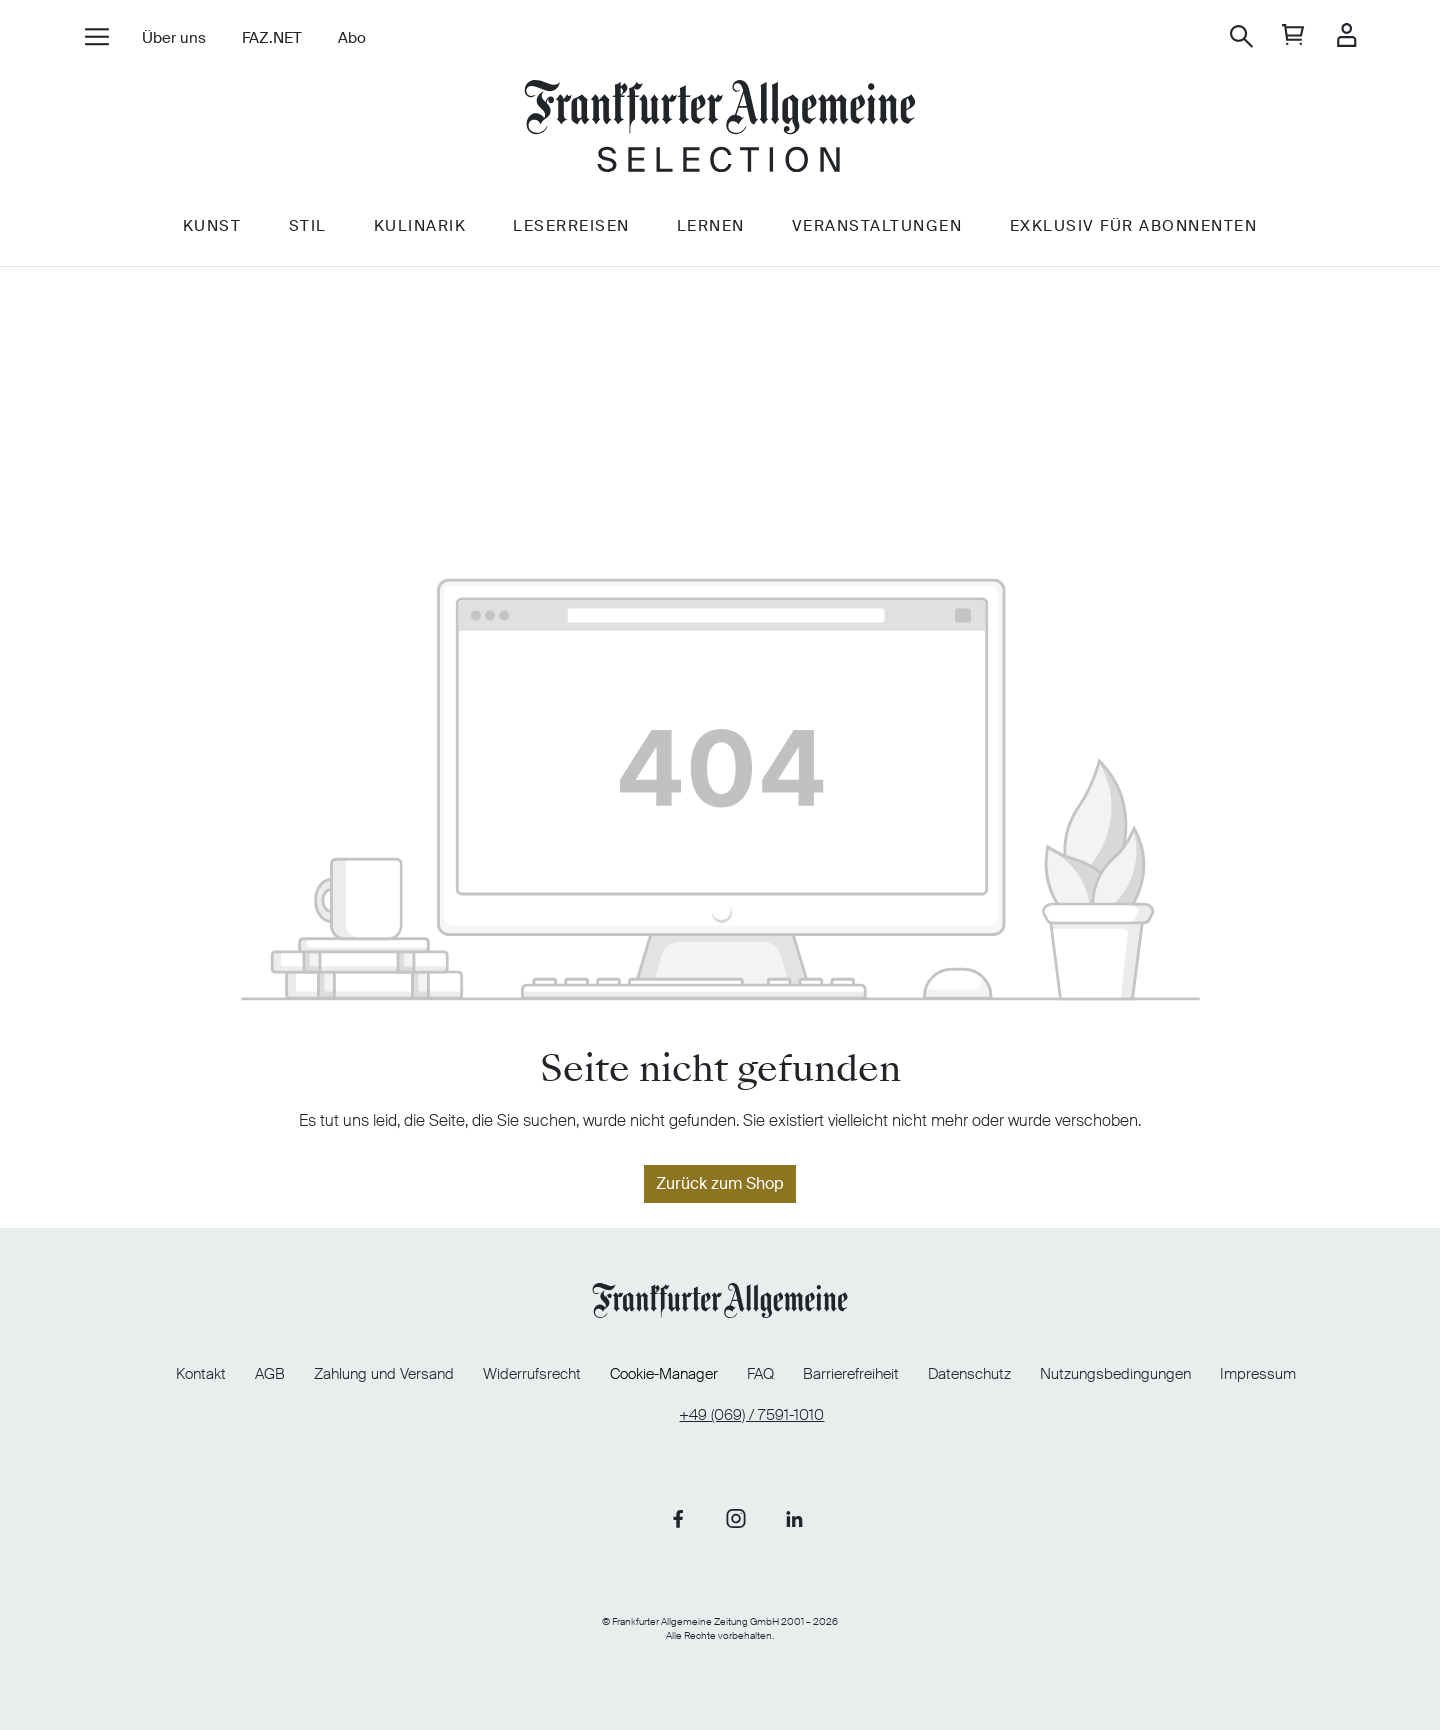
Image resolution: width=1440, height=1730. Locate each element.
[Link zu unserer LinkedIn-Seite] (794, 1516)
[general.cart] (1294, 36)
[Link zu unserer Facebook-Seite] (678, 1516)
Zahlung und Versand (371, 1371)
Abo (351, 38)
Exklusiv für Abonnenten (1136, 237)
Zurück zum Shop (720, 1183)
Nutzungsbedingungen (1134, 1371)
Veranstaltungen (879, 237)
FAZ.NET (271, 38)
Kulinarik (419, 237)
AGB (251, 1371)
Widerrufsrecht (524, 1371)
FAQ (763, 1371)
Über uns (173, 38)
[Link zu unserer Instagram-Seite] (736, 1516)
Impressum (1282, 1371)
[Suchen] (1242, 36)
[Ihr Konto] (1347, 36)
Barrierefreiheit (859, 1371)
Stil (306, 237)
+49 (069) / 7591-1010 (751, 1412)
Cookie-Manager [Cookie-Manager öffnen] (661, 1371)
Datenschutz (982, 1371)
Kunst (209, 237)
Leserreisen (571, 237)
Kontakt (177, 1371)
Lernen (712, 237)
